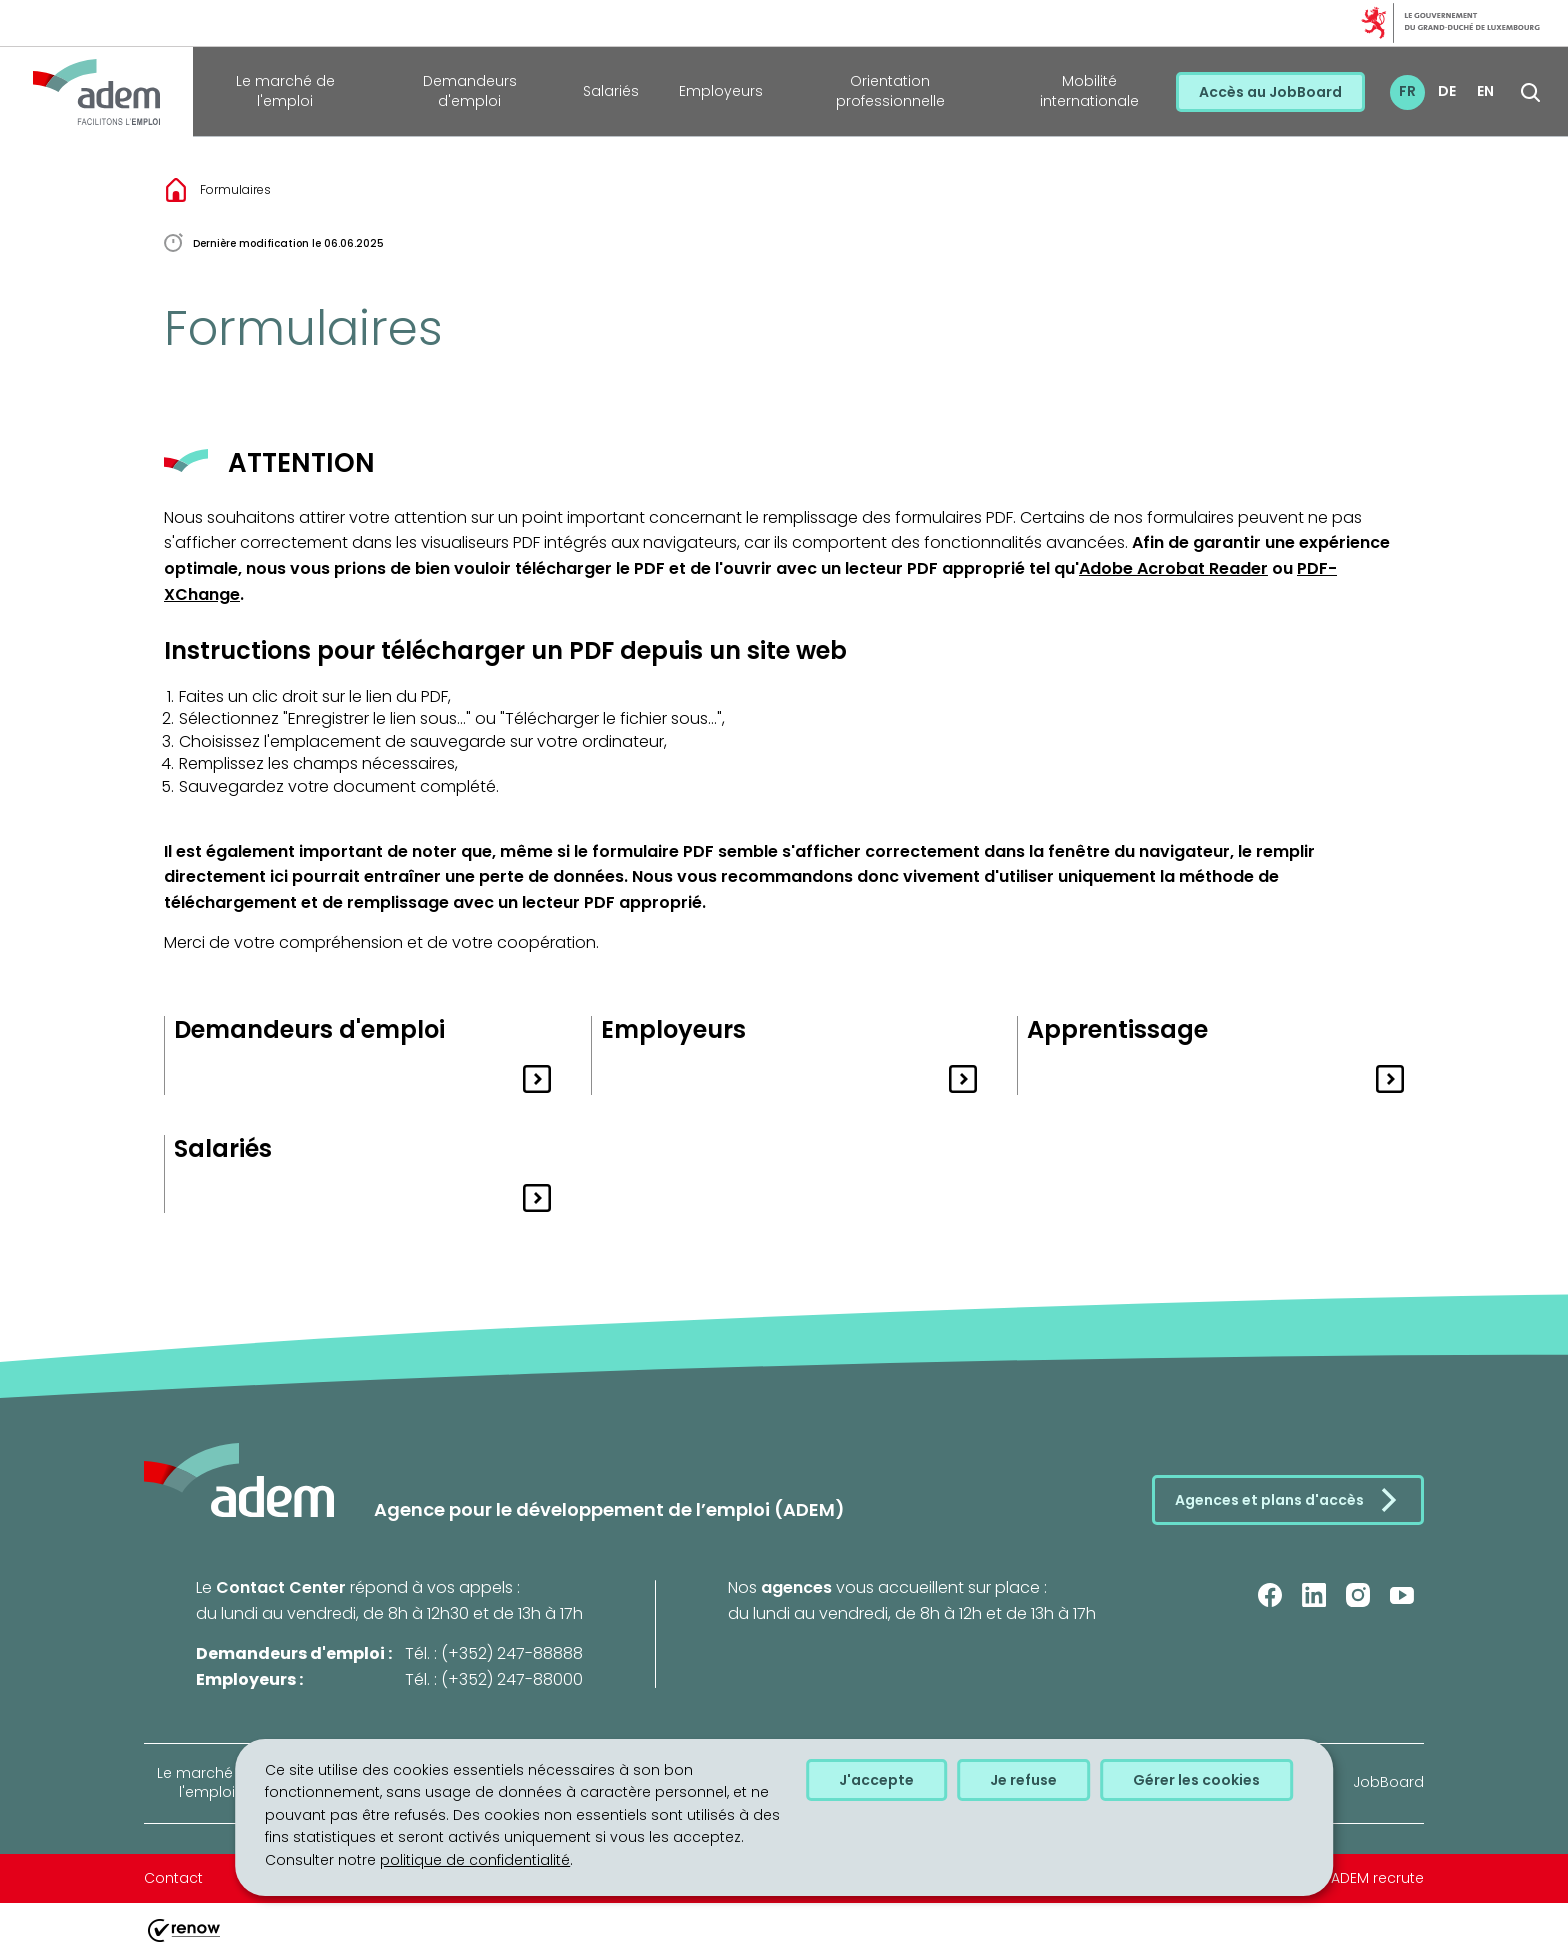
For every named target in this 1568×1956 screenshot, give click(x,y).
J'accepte (876, 1780)
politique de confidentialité (475, 1860)
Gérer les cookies (1196, 1780)
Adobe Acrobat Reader (1173, 568)
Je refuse (1023, 1780)
